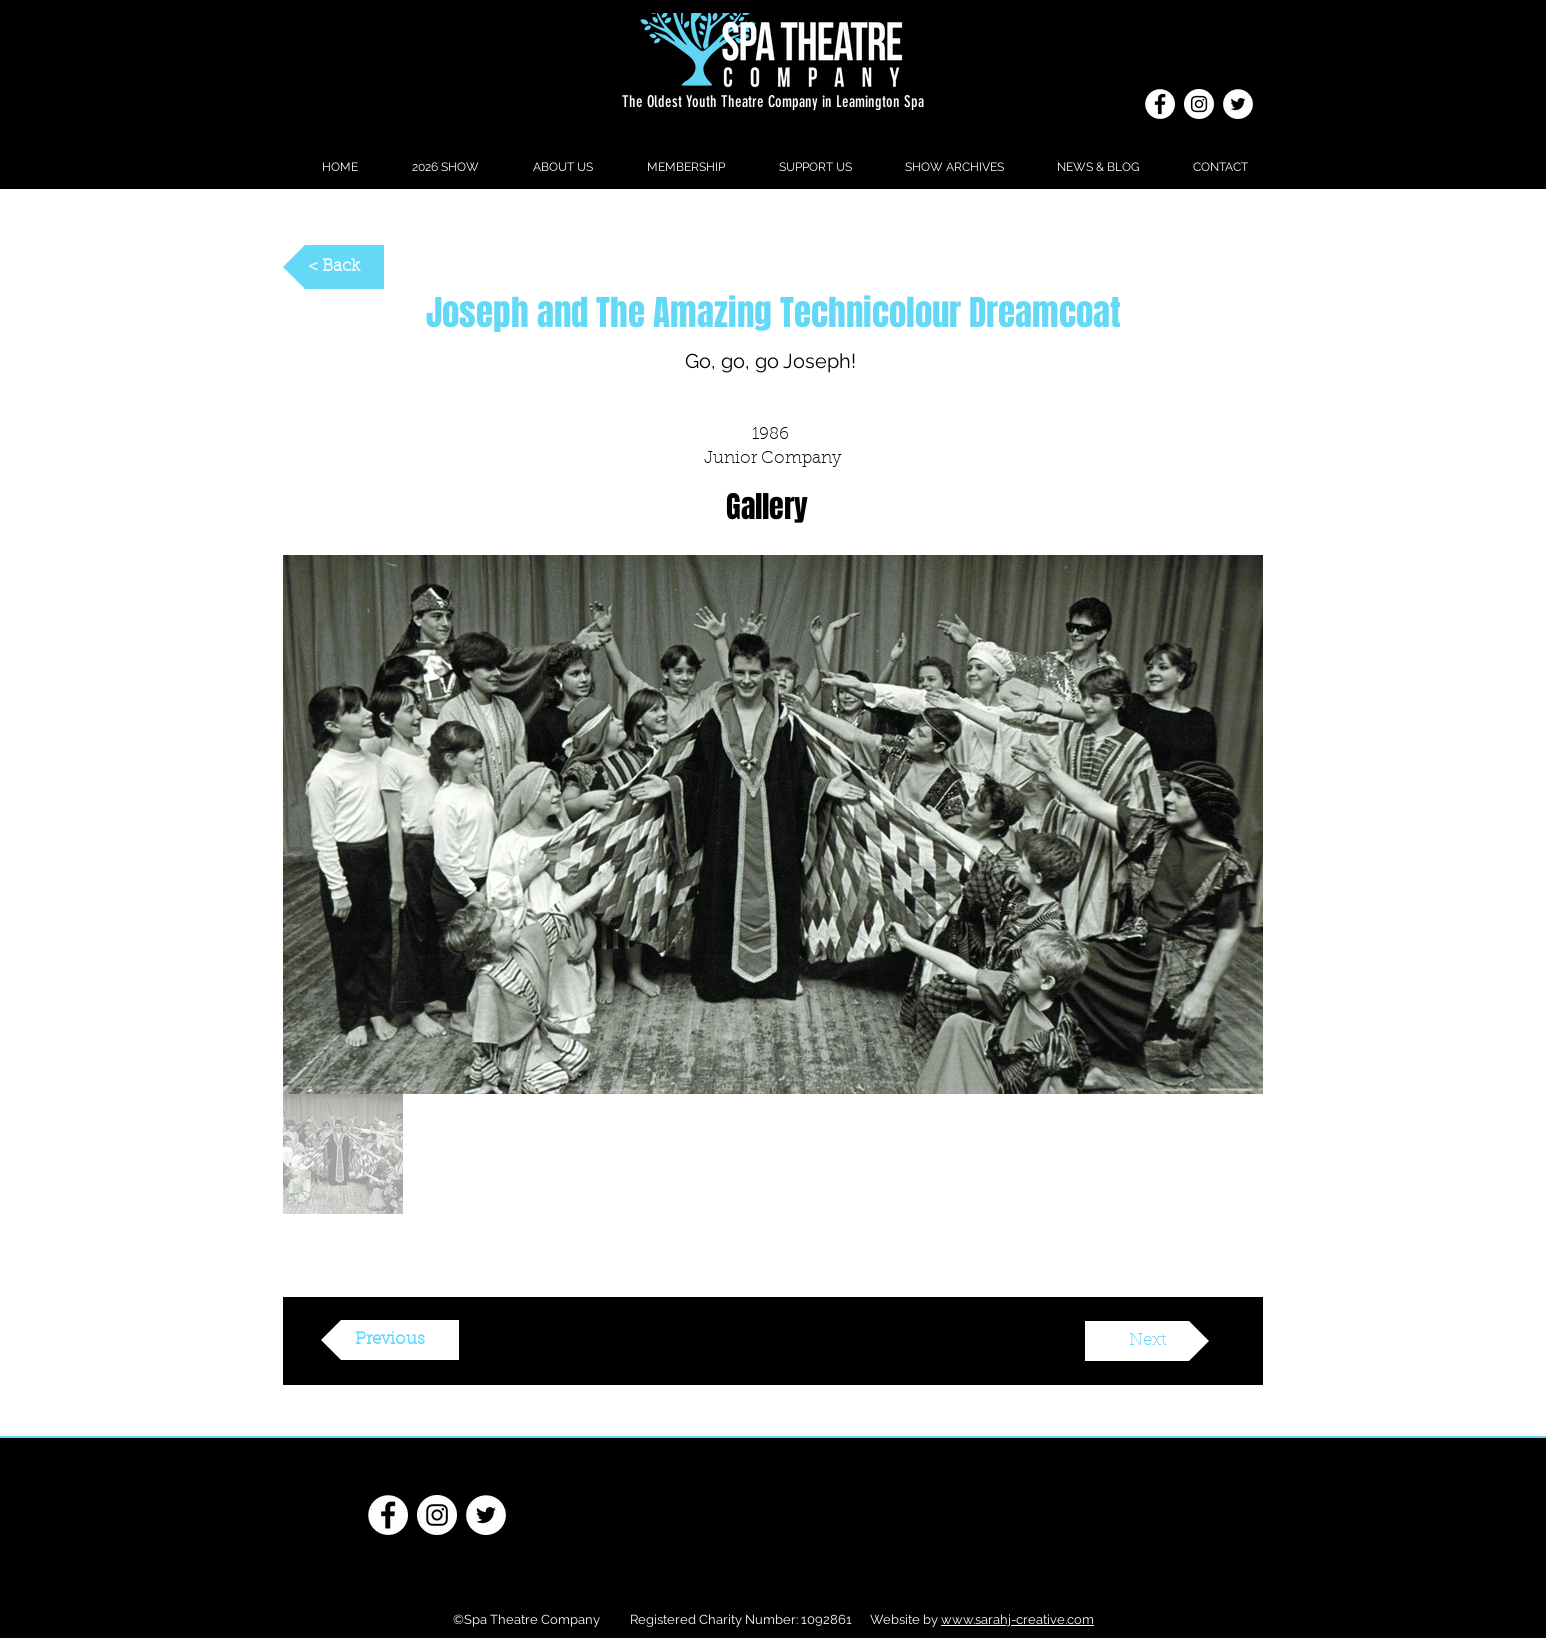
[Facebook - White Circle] (1160, 104)
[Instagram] (1199, 104)
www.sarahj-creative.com (1017, 1619)
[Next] (1147, 1341)
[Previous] (390, 1340)
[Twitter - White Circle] (1238, 104)
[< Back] (333, 267)
